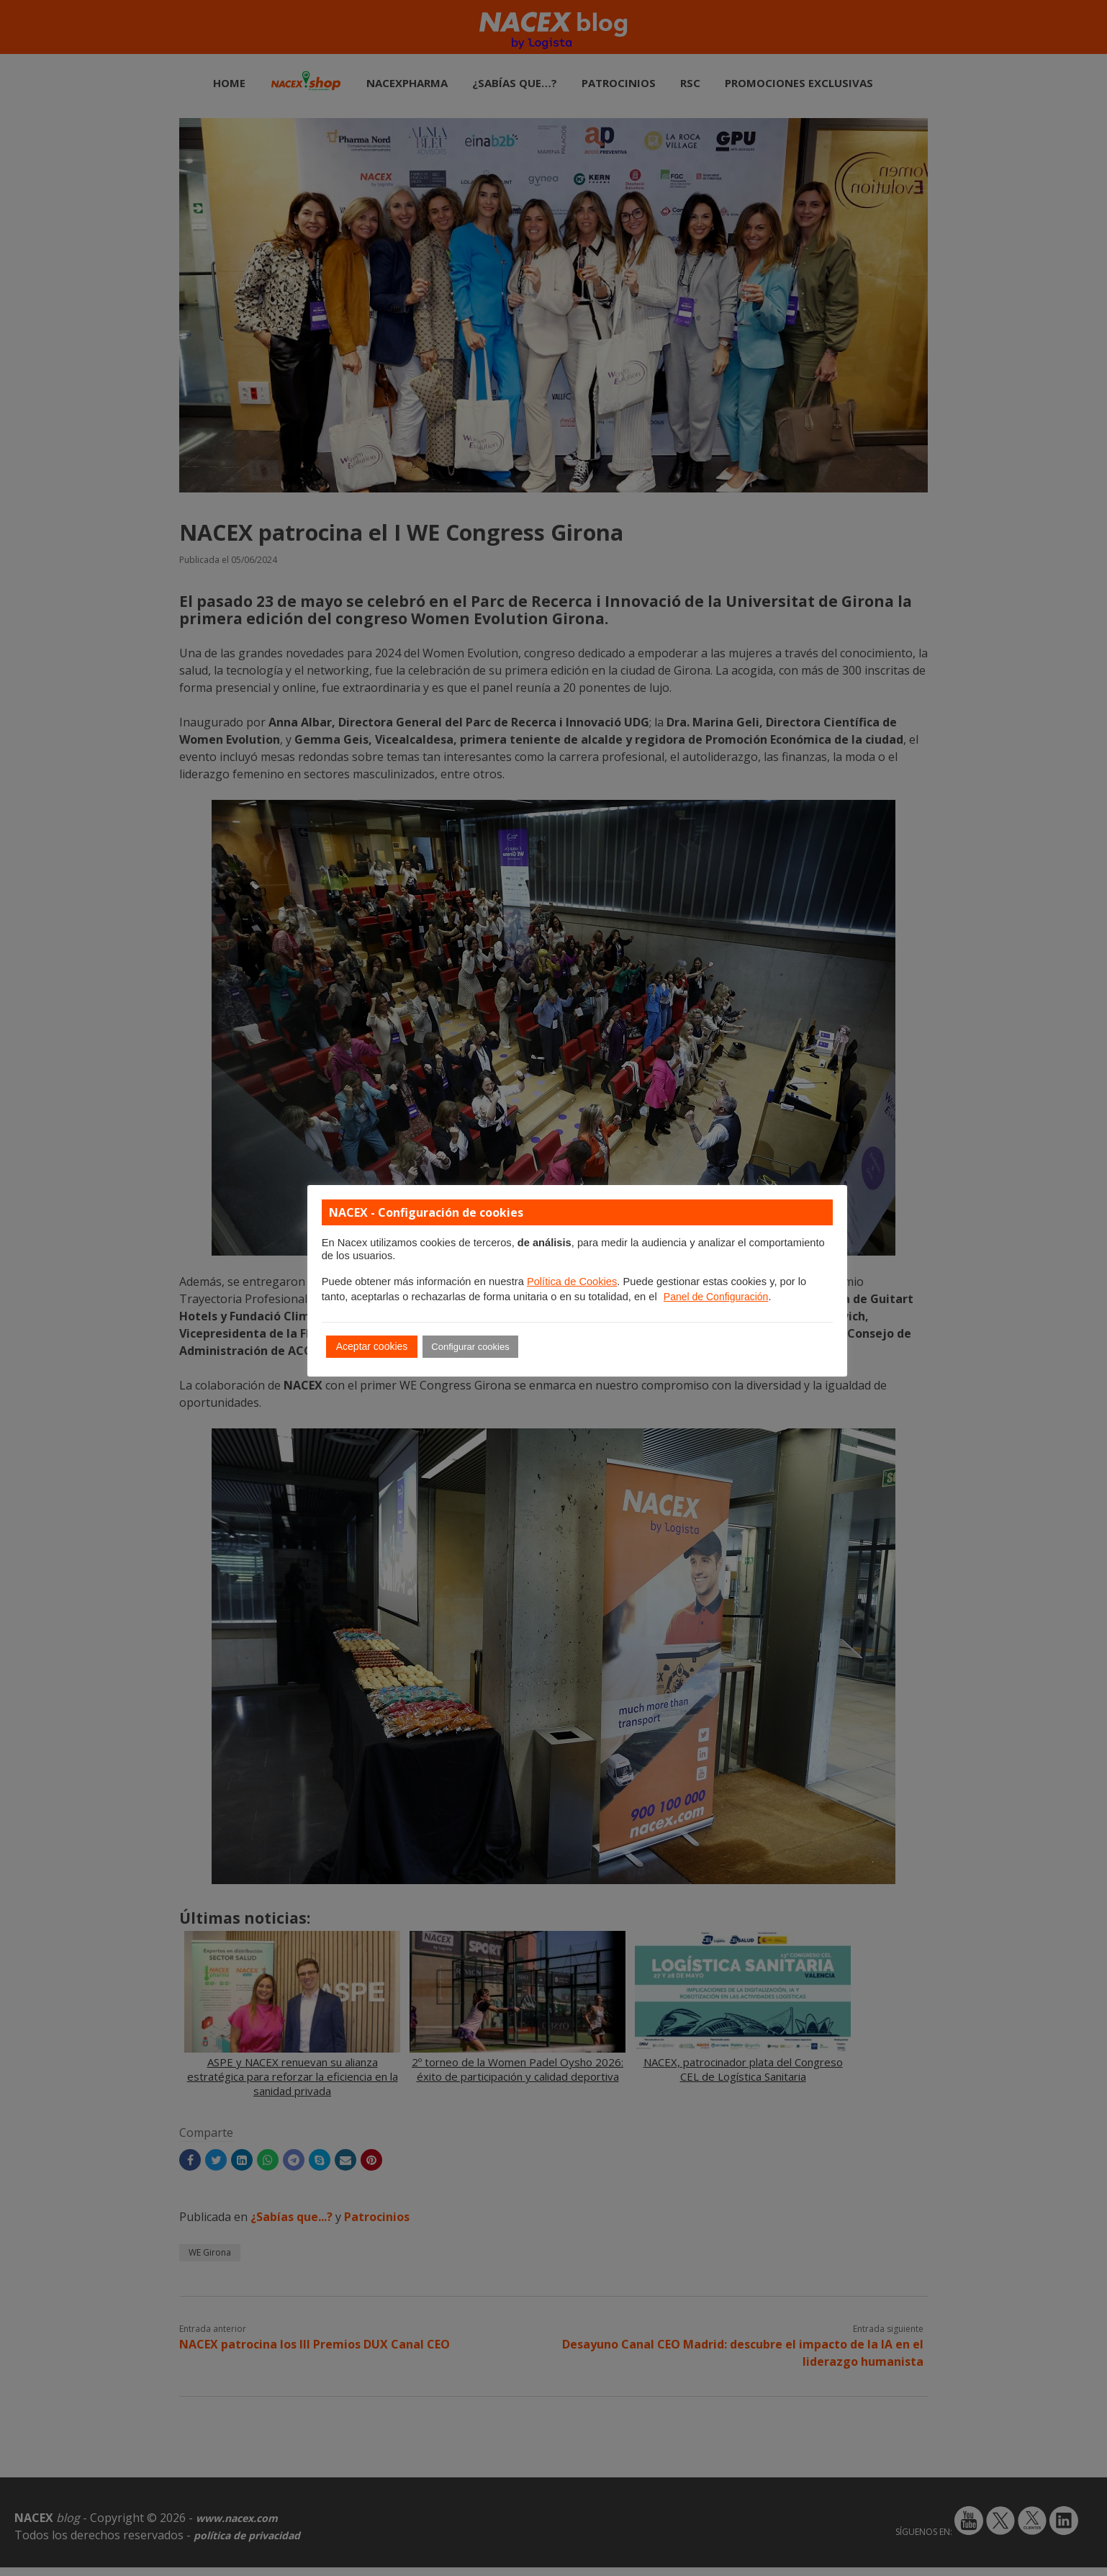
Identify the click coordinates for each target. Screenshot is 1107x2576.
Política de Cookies (572, 1281)
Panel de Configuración (716, 1297)
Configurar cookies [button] (470, 1346)
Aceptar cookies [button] (372, 1346)
